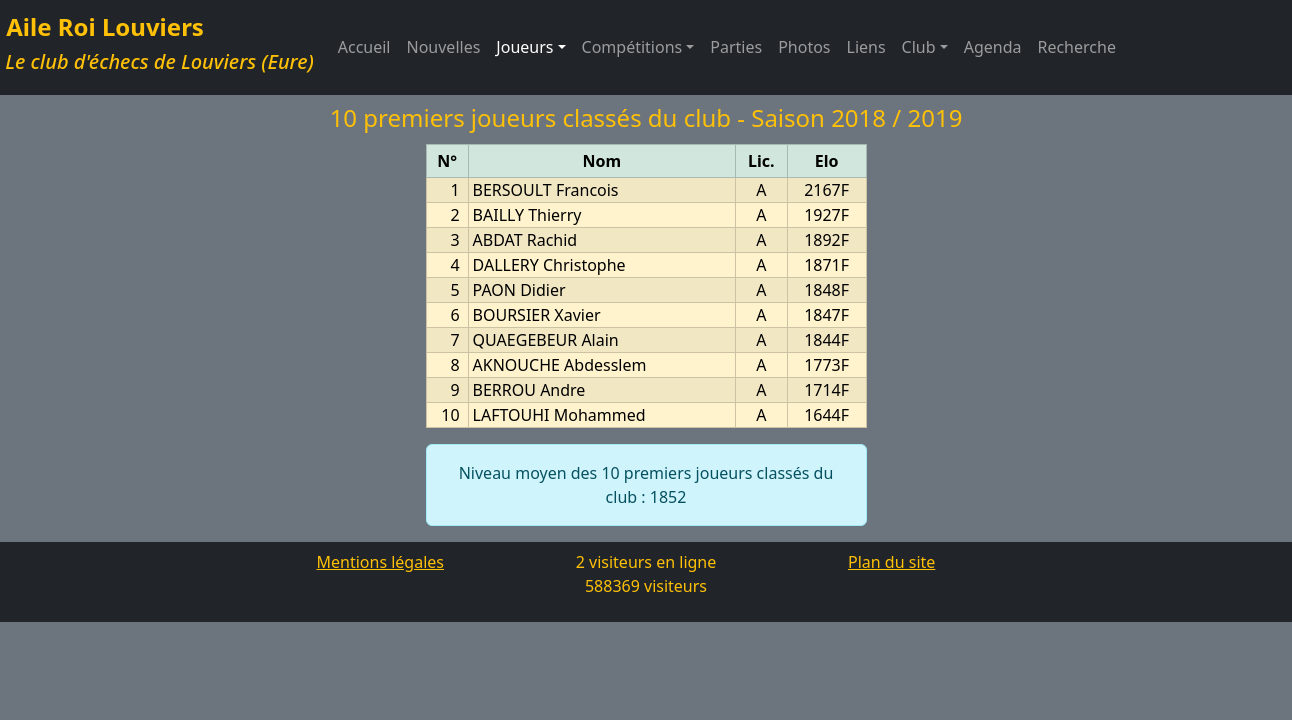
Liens (866, 47)
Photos (804, 47)
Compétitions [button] (632, 47)
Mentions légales (380, 562)
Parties (736, 47)
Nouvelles (444, 47)
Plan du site (891, 562)
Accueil (364, 47)
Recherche (1076, 47)
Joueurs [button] (534, 46)
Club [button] (919, 47)
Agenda (993, 47)
